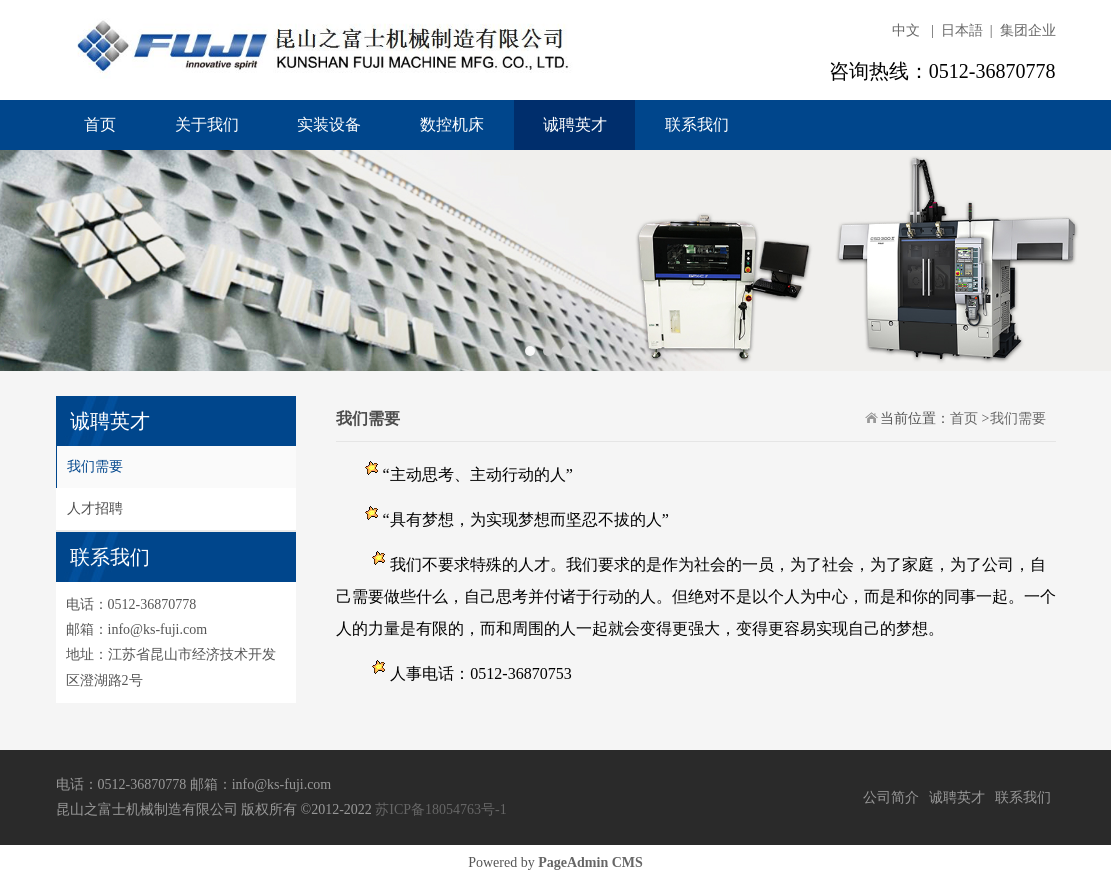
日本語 (962, 30)
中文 (906, 30)
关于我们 (207, 124)
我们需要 (95, 466)
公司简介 (891, 797)
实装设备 (329, 124)
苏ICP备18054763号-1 (440, 809)
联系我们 (697, 124)
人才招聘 (95, 508)
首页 (100, 124)
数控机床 (452, 124)
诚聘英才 (575, 124)
